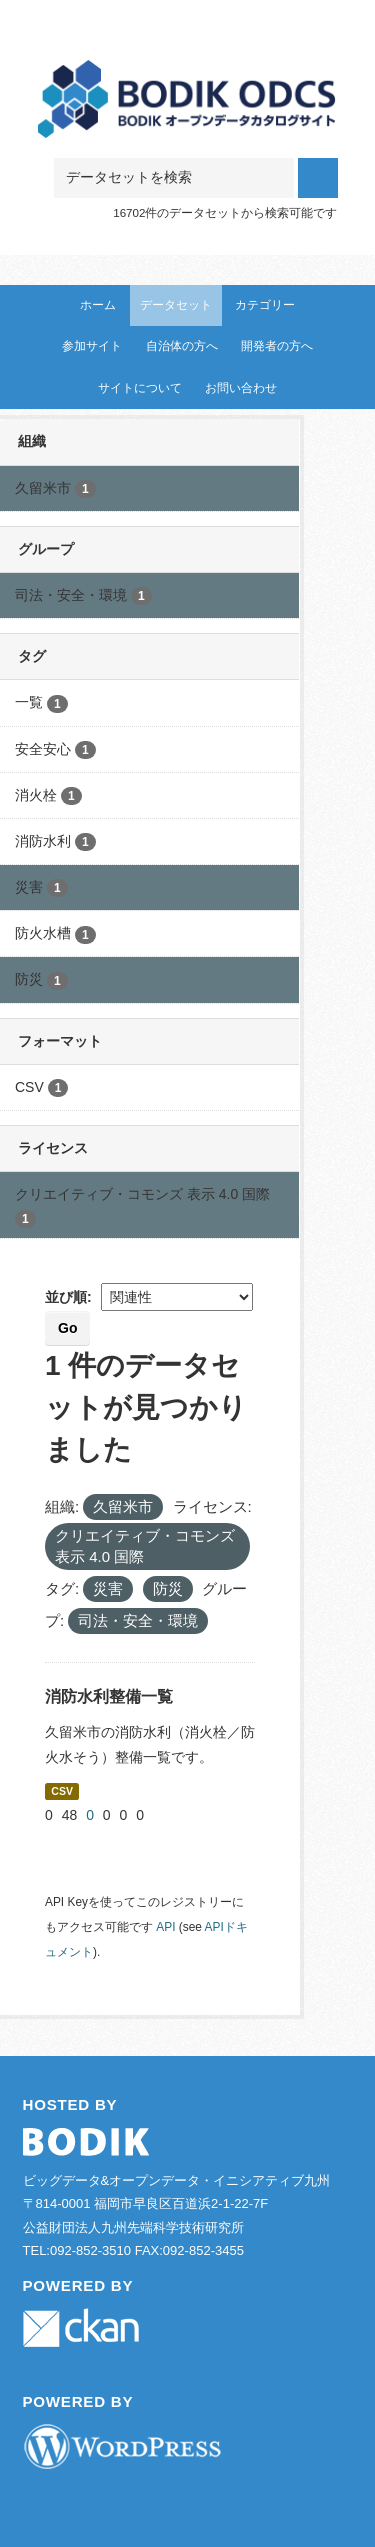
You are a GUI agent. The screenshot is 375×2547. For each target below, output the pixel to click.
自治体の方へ (182, 346)
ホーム (98, 305)
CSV (62, 1791)
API (165, 1927)
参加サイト (92, 346)
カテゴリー (265, 305)
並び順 (66, 1297)
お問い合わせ (241, 388)
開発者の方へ (277, 346)
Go (67, 1328)
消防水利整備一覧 (109, 1696)
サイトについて (140, 388)
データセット (176, 305)
